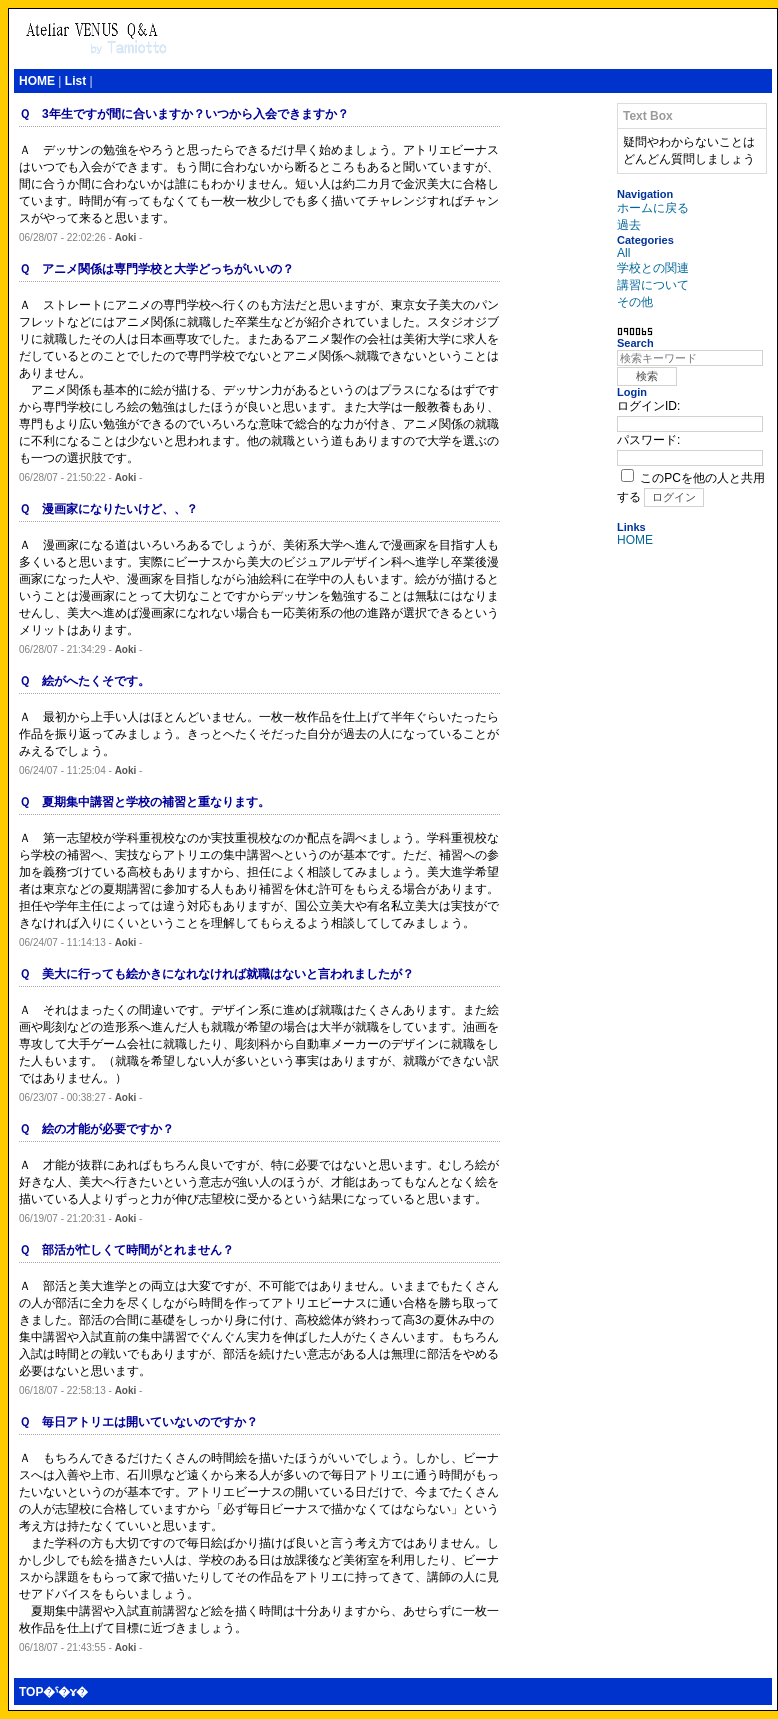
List (75, 81)
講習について (653, 285)
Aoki (126, 237)
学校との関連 (653, 268)
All (623, 253)
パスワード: (648, 440)
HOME (37, 81)
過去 (629, 225)
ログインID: (648, 406)
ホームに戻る (653, 208)
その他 (635, 302)
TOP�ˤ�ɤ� (53, 1692)
